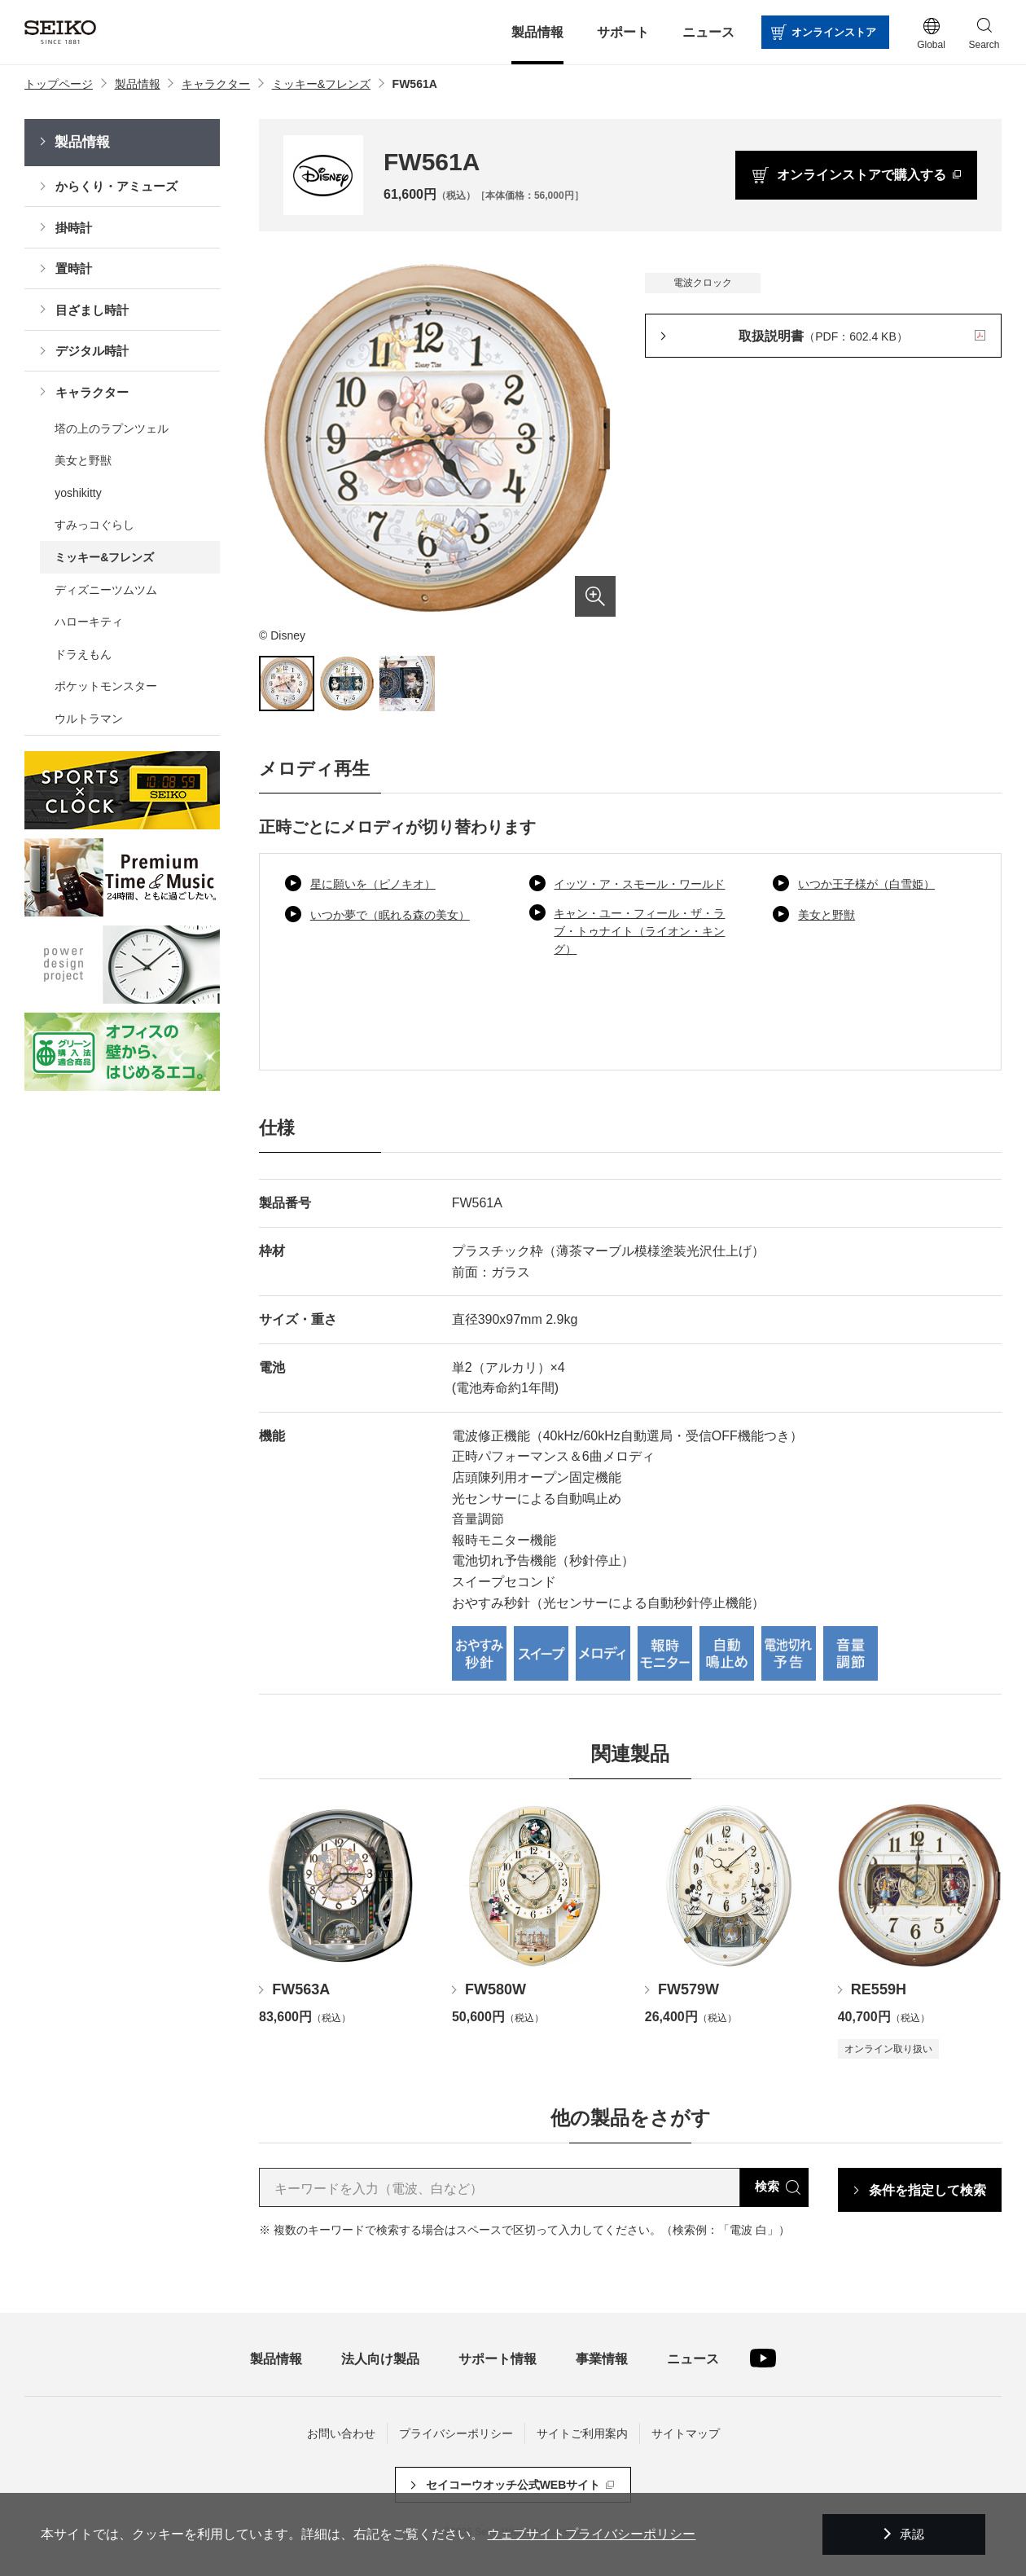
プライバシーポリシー (456, 2433)
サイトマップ (685, 2433)
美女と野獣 (826, 914)
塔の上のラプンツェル (112, 428)
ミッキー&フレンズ (104, 557)
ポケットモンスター (106, 685)
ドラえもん (83, 654)
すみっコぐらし (94, 524)
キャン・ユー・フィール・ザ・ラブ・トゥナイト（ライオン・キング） (639, 931)
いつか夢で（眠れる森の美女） (390, 914)
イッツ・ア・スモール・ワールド (639, 883)
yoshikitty (78, 492)
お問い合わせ (341, 2433)
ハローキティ (89, 621)
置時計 (73, 268)
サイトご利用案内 (582, 2433)
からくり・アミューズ (116, 186)
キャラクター (92, 392)
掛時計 (73, 228)
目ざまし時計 (92, 310)
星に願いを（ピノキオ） (373, 883)
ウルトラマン (89, 718)
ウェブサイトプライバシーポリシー (591, 2534)
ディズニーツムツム (106, 589)
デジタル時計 (92, 351)
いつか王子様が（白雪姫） (866, 883)
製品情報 (82, 142)
